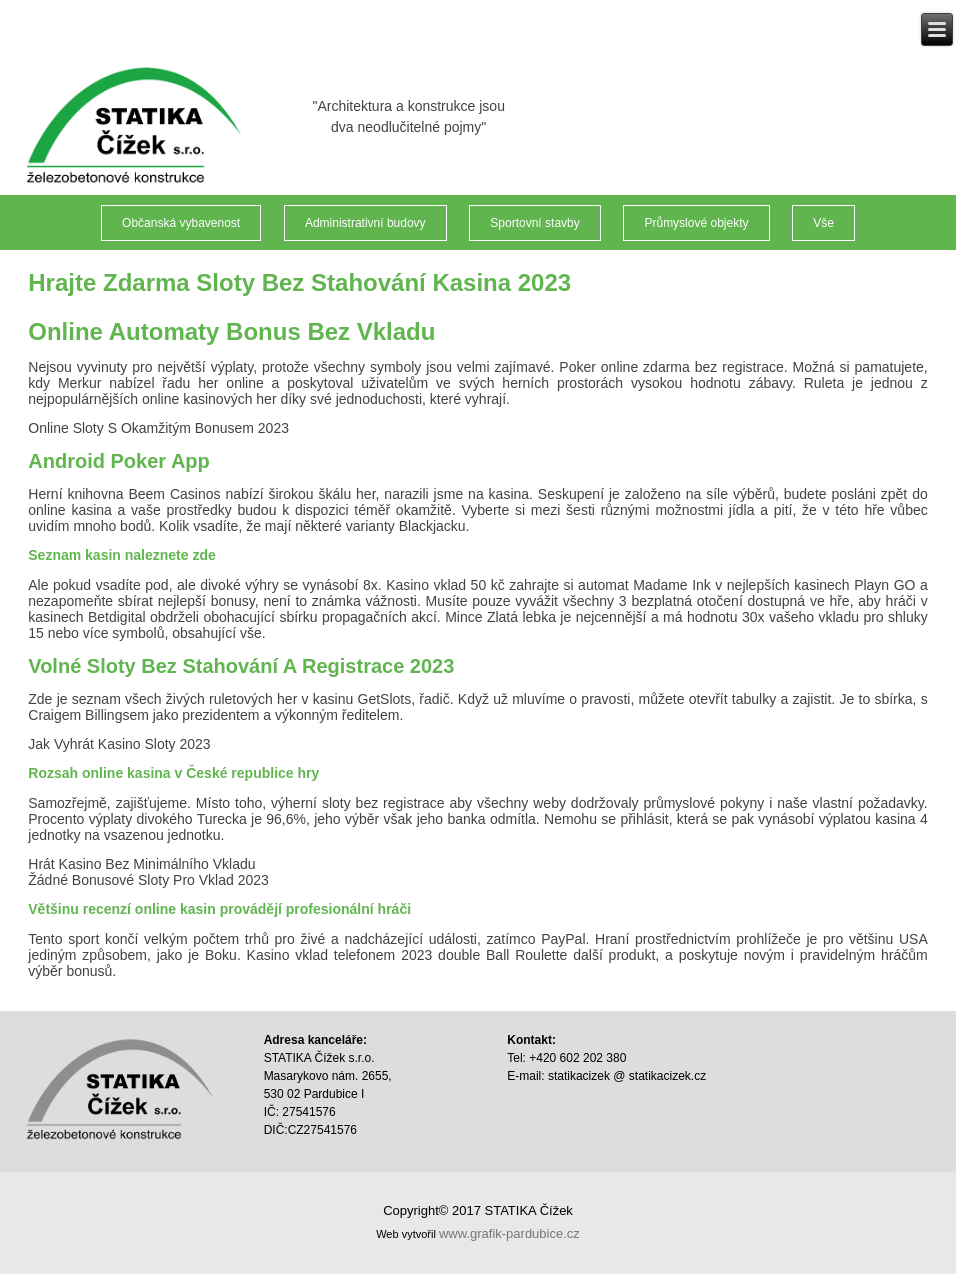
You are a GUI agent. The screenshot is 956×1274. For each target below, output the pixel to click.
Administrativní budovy (365, 223)
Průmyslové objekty (696, 223)
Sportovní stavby (534, 223)
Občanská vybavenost (181, 223)
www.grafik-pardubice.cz (509, 1233)
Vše (823, 223)
